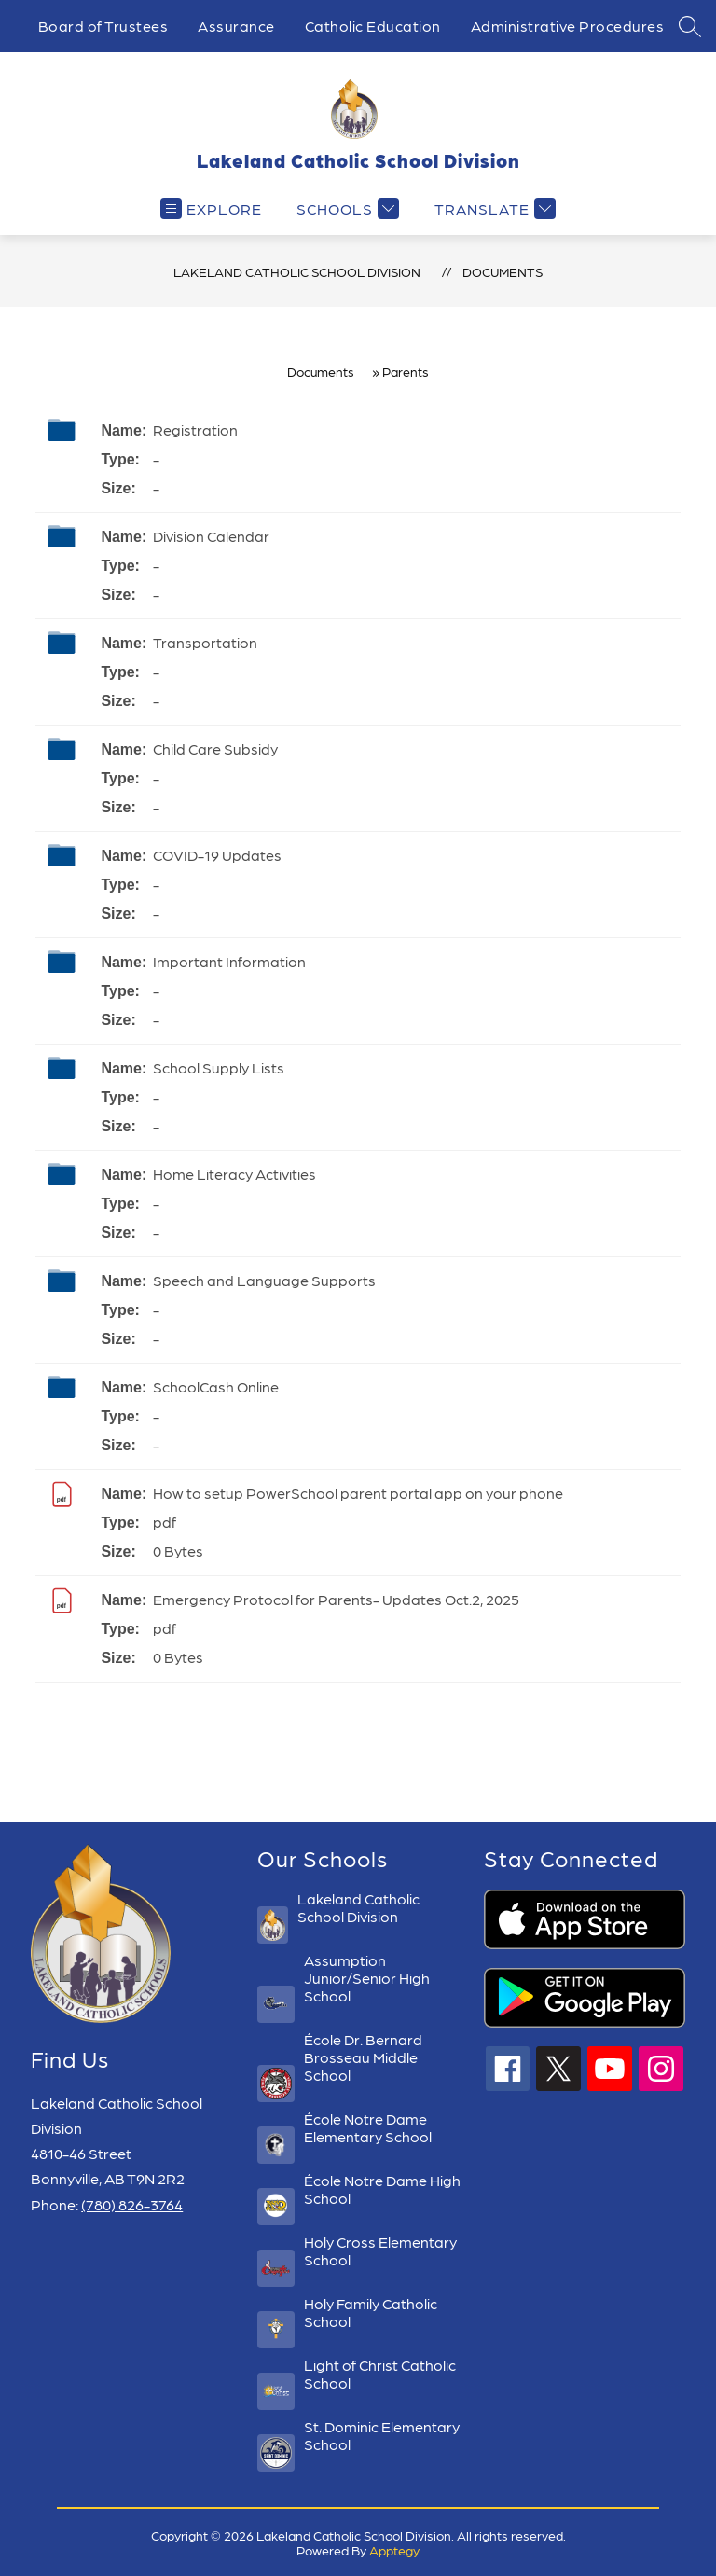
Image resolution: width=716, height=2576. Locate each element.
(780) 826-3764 (132, 2204)
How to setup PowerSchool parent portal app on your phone (358, 1493)
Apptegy (394, 2549)
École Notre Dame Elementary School (368, 2127)
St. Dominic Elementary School (382, 2435)
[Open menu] (211, 208)
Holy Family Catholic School (370, 2312)
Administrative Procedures (568, 26)
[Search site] (690, 26)
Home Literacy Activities (234, 1174)
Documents (502, 271)
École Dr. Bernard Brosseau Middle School (363, 2057)
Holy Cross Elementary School (380, 2250)
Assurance (236, 26)
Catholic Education (373, 26)
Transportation (205, 642)
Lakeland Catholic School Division (296, 271)
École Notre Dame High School (382, 2189)
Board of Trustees (103, 26)
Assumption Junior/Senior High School (367, 1977)
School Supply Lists (218, 1067)
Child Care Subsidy (215, 748)
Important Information (229, 961)
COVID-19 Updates (217, 855)
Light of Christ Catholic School (380, 2373)
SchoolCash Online (216, 1386)
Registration (195, 429)
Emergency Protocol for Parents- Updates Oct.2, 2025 (336, 1599)
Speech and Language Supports (264, 1280)
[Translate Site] (493, 208)
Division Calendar (211, 536)
